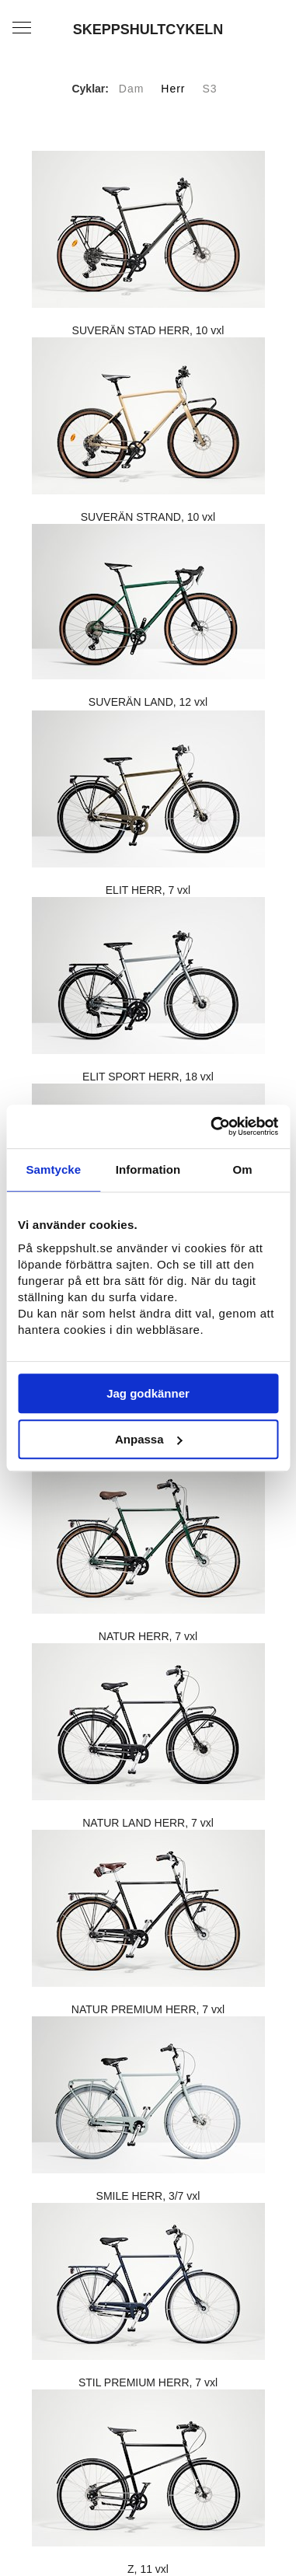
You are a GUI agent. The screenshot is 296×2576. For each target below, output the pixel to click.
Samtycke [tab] (53, 1169)
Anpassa (149, 1439)
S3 (209, 88)
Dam (132, 88)
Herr (173, 88)
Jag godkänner (148, 1393)
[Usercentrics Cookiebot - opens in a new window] (211, 1126)
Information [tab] (148, 1169)
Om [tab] (242, 1169)
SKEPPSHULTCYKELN (148, 29)
